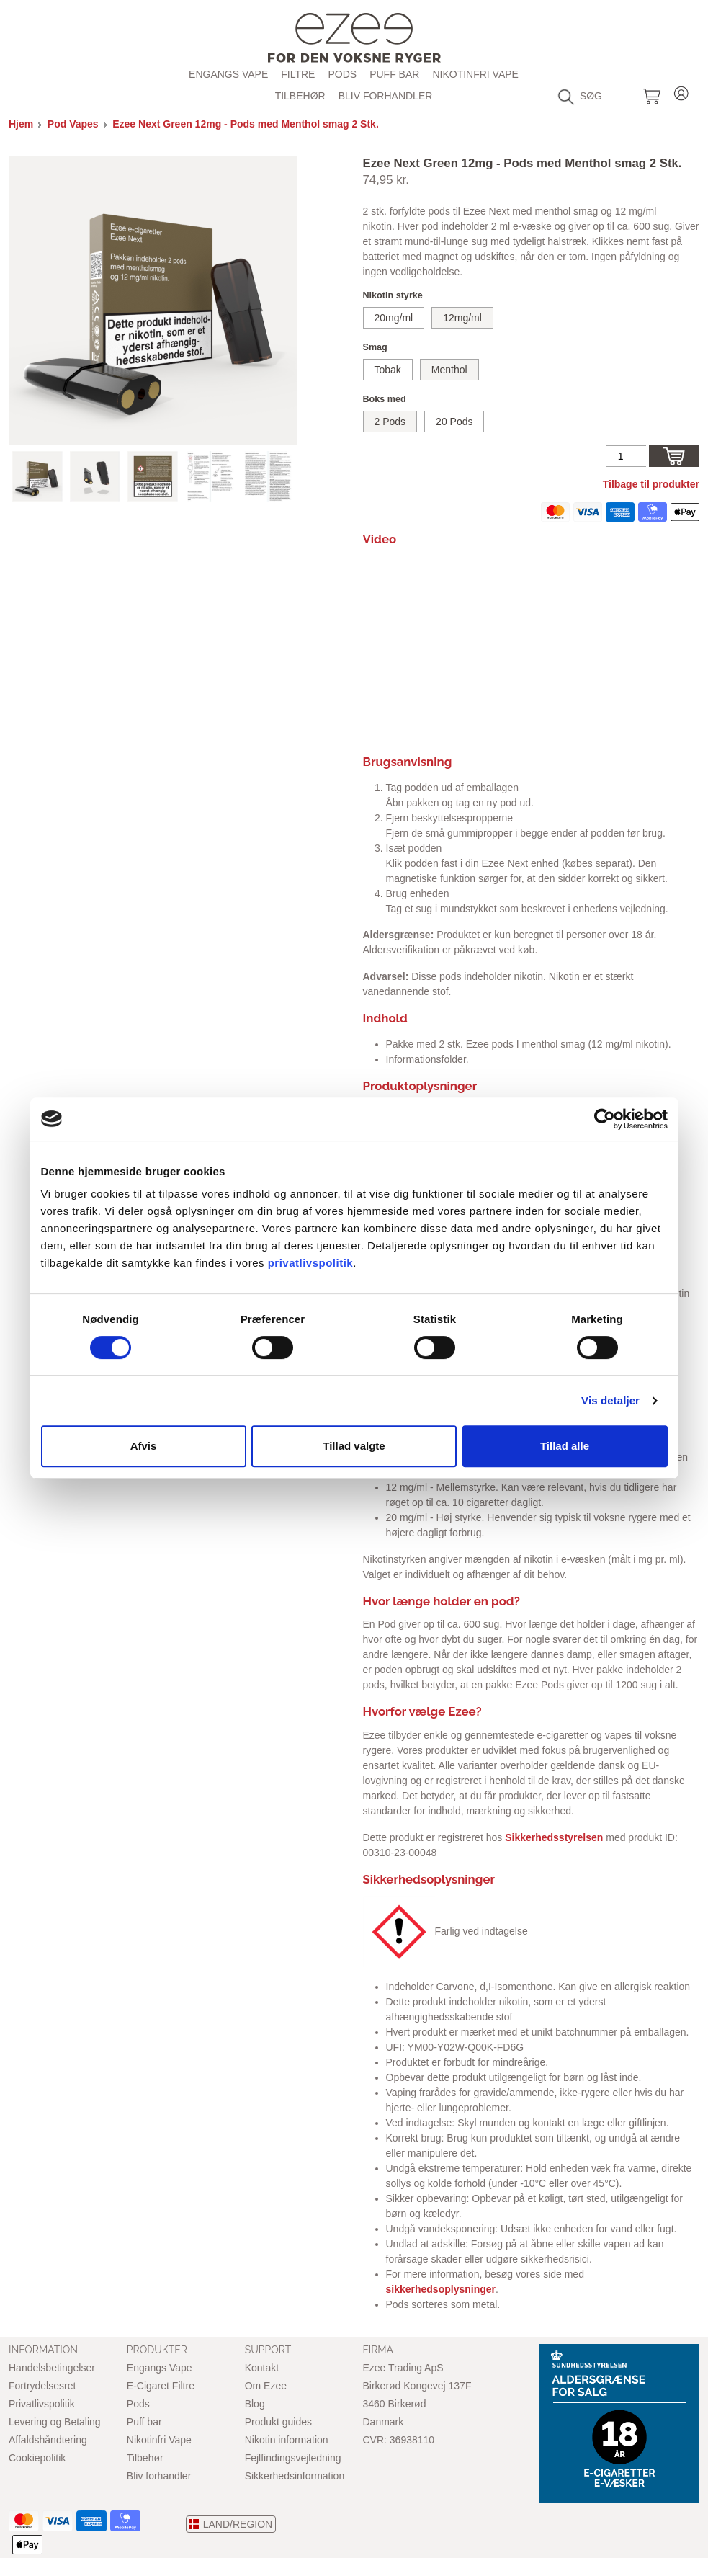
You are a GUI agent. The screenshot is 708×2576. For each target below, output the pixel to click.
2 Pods (390, 421)
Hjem (21, 124)
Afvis (143, 1446)
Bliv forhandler (386, 96)
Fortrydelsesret (42, 2386)
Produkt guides (278, 2422)
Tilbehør (300, 96)
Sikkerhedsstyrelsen (554, 1837)
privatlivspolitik (311, 1263)
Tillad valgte (354, 1446)
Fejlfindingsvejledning (293, 2458)
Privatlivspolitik (42, 2404)
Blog (255, 2404)
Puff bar (394, 74)
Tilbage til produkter (651, 484)
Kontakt (262, 2368)
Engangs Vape (228, 74)
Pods (138, 2404)
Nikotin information (286, 2440)
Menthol (449, 369)
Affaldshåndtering (48, 2440)
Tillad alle (564, 1446)
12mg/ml (462, 318)
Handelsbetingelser (52, 2368)
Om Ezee (266, 2386)
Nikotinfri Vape (475, 74)
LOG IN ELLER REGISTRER (681, 91)
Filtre (298, 74)
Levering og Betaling (55, 2422)
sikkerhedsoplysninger (441, 2289)
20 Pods (454, 421)
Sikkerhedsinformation (295, 2476)
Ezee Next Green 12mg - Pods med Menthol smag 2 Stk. (245, 124)
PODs (342, 74)
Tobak (388, 369)
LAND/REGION (237, 2524)
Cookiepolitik (37, 2458)
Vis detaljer (610, 1400)
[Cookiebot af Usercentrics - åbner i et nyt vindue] (605, 1119)
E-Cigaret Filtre (160, 2386)
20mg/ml (394, 318)
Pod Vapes (73, 124)
